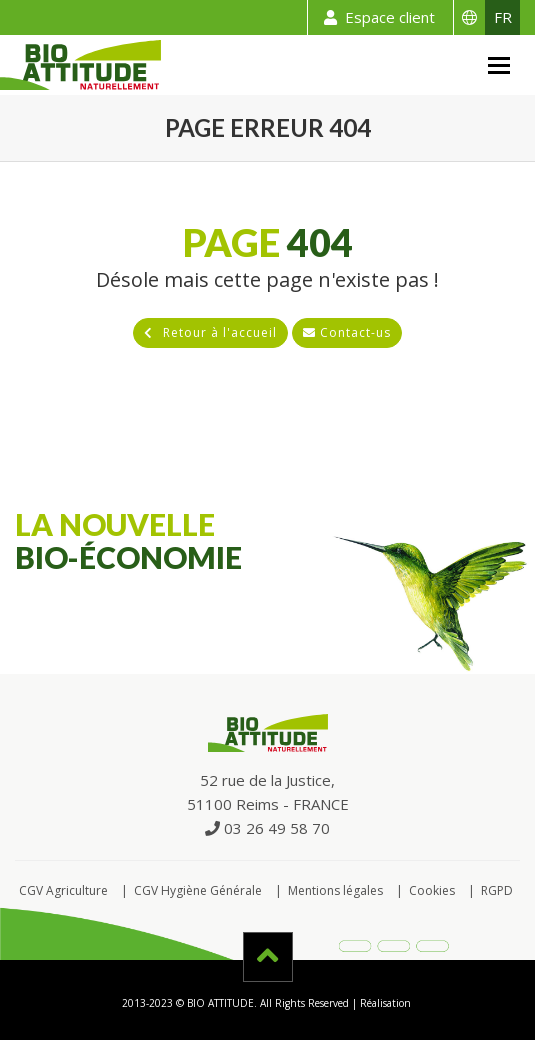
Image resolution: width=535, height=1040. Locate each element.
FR (503, 17)
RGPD (497, 890)
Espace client (375, 17)
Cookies (432, 890)
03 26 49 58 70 (267, 828)
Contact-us (347, 332)
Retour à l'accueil (210, 332)
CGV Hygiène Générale (198, 890)
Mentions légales (335, 890)
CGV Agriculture (63, 890)
